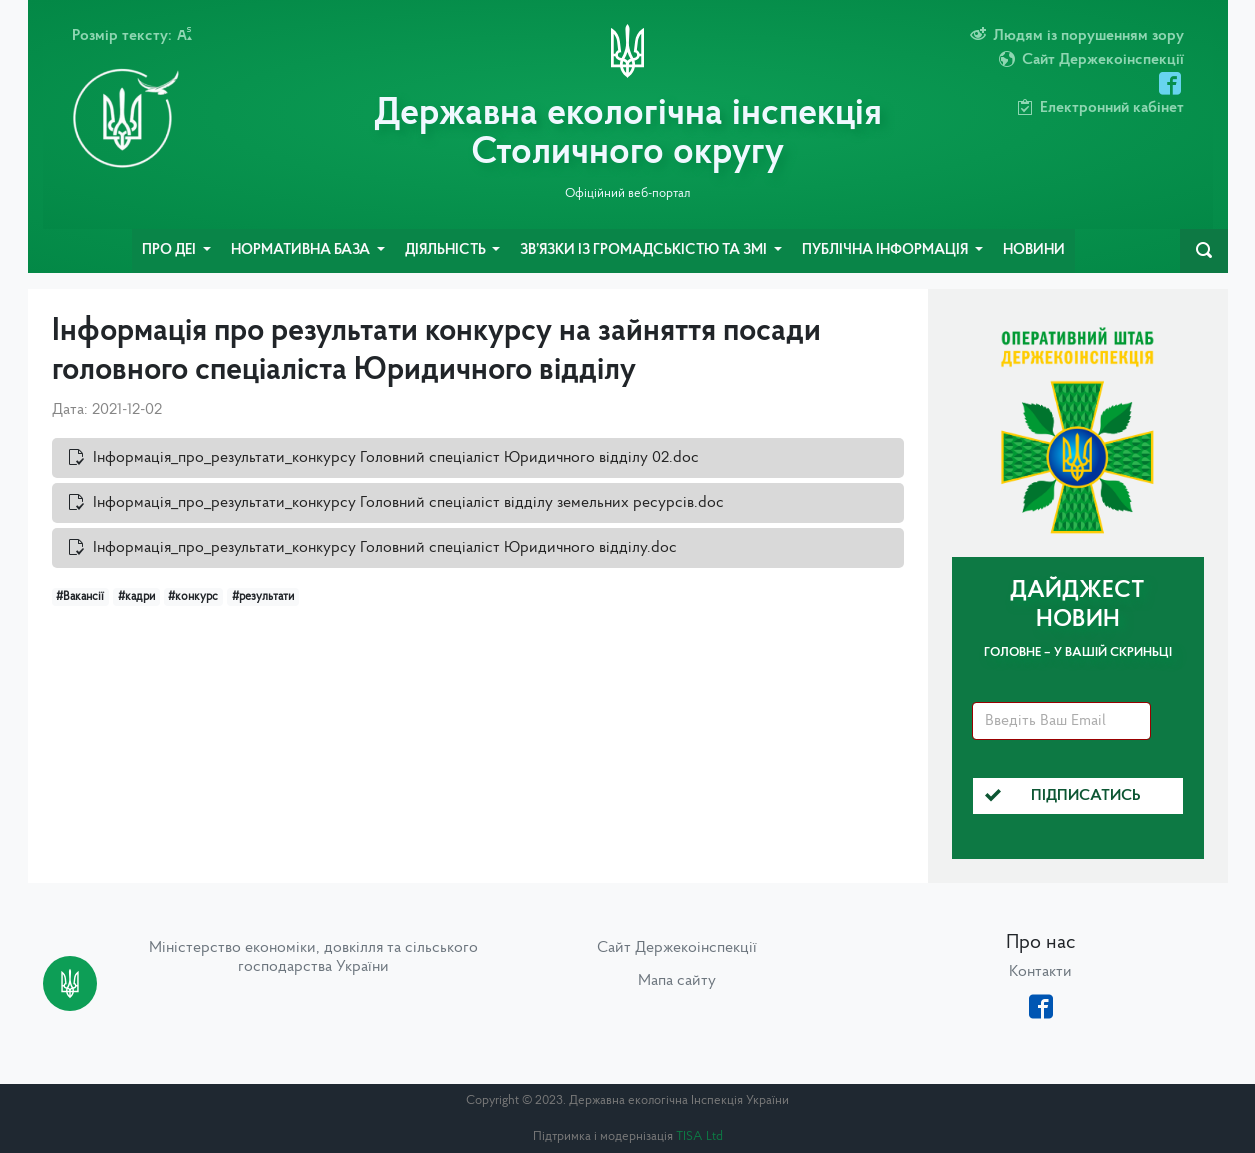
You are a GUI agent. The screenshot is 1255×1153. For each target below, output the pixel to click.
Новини (1034, 250)
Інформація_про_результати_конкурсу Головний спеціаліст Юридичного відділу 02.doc (396, 458)
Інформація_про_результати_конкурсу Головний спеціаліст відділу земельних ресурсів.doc (408, 503)
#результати (263, 597)
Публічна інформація (886, 250)
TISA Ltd (699, 1136)
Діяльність (447, 250)
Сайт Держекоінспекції (677, 948)
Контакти (1040, 972)
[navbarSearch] (1204, 251)
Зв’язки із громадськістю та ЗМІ (645, 250)
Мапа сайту (677, 981)
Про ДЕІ (170, 250)
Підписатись (1063, 796)
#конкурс (193, 597)
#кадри (136, 597)
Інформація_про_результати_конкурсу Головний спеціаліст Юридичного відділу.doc (385, 548)
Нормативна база (302, 250)
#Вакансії (80, 597)
